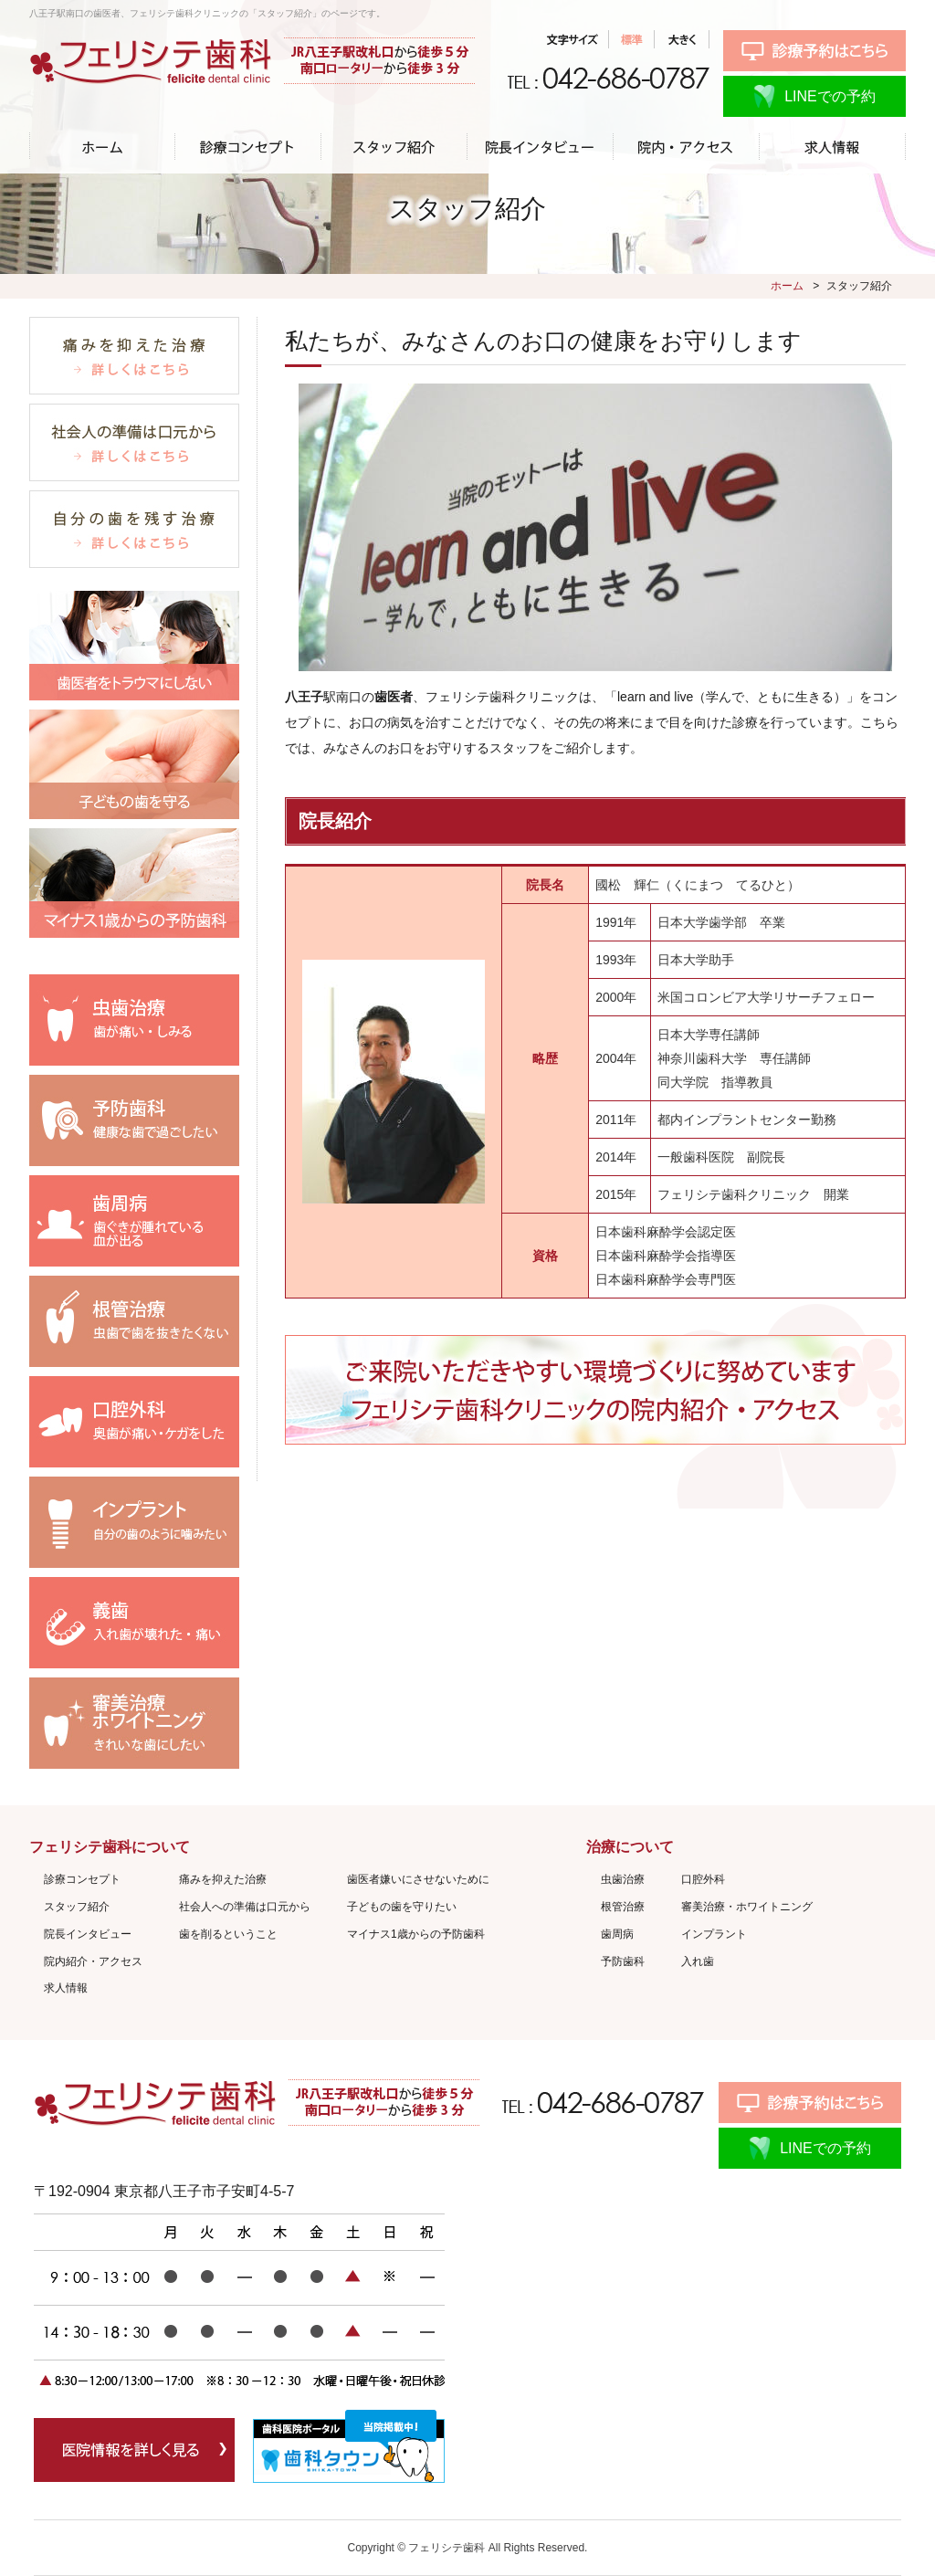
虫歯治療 (623, 1879)
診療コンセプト (82, 1879)
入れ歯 (697, 1961)
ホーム (787, 285)
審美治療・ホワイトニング (747, 1906)
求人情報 (66, 1988)
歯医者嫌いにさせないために (418, 1879)
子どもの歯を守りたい (402, 1906)
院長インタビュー (87, 1934)
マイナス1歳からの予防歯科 (416, 1934)
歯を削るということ (228, 1934)
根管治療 (623, 1906)
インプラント (714, 1934)
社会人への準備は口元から (244, 1906)
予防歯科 (623, 1961)
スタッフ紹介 (77, 1906)
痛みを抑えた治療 (223, 1879)
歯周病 (617, 1934)
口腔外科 (703, 1879)
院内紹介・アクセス (93, 1961)
